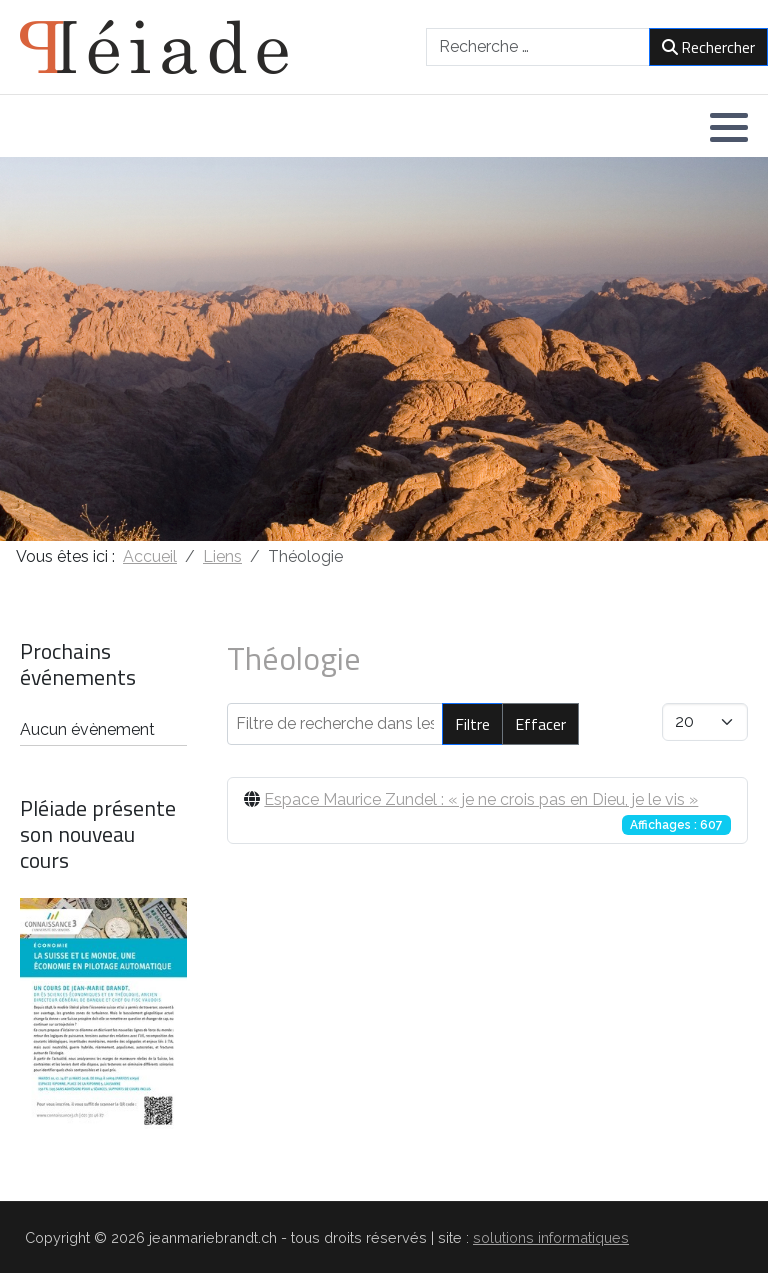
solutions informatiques (551, 1237)
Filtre (472, 724)
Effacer (540, 724)
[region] (384, 349)
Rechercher (708, 47)
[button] (729, 127)
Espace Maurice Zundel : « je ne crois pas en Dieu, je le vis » (481, 799)
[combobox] (538, 47)
